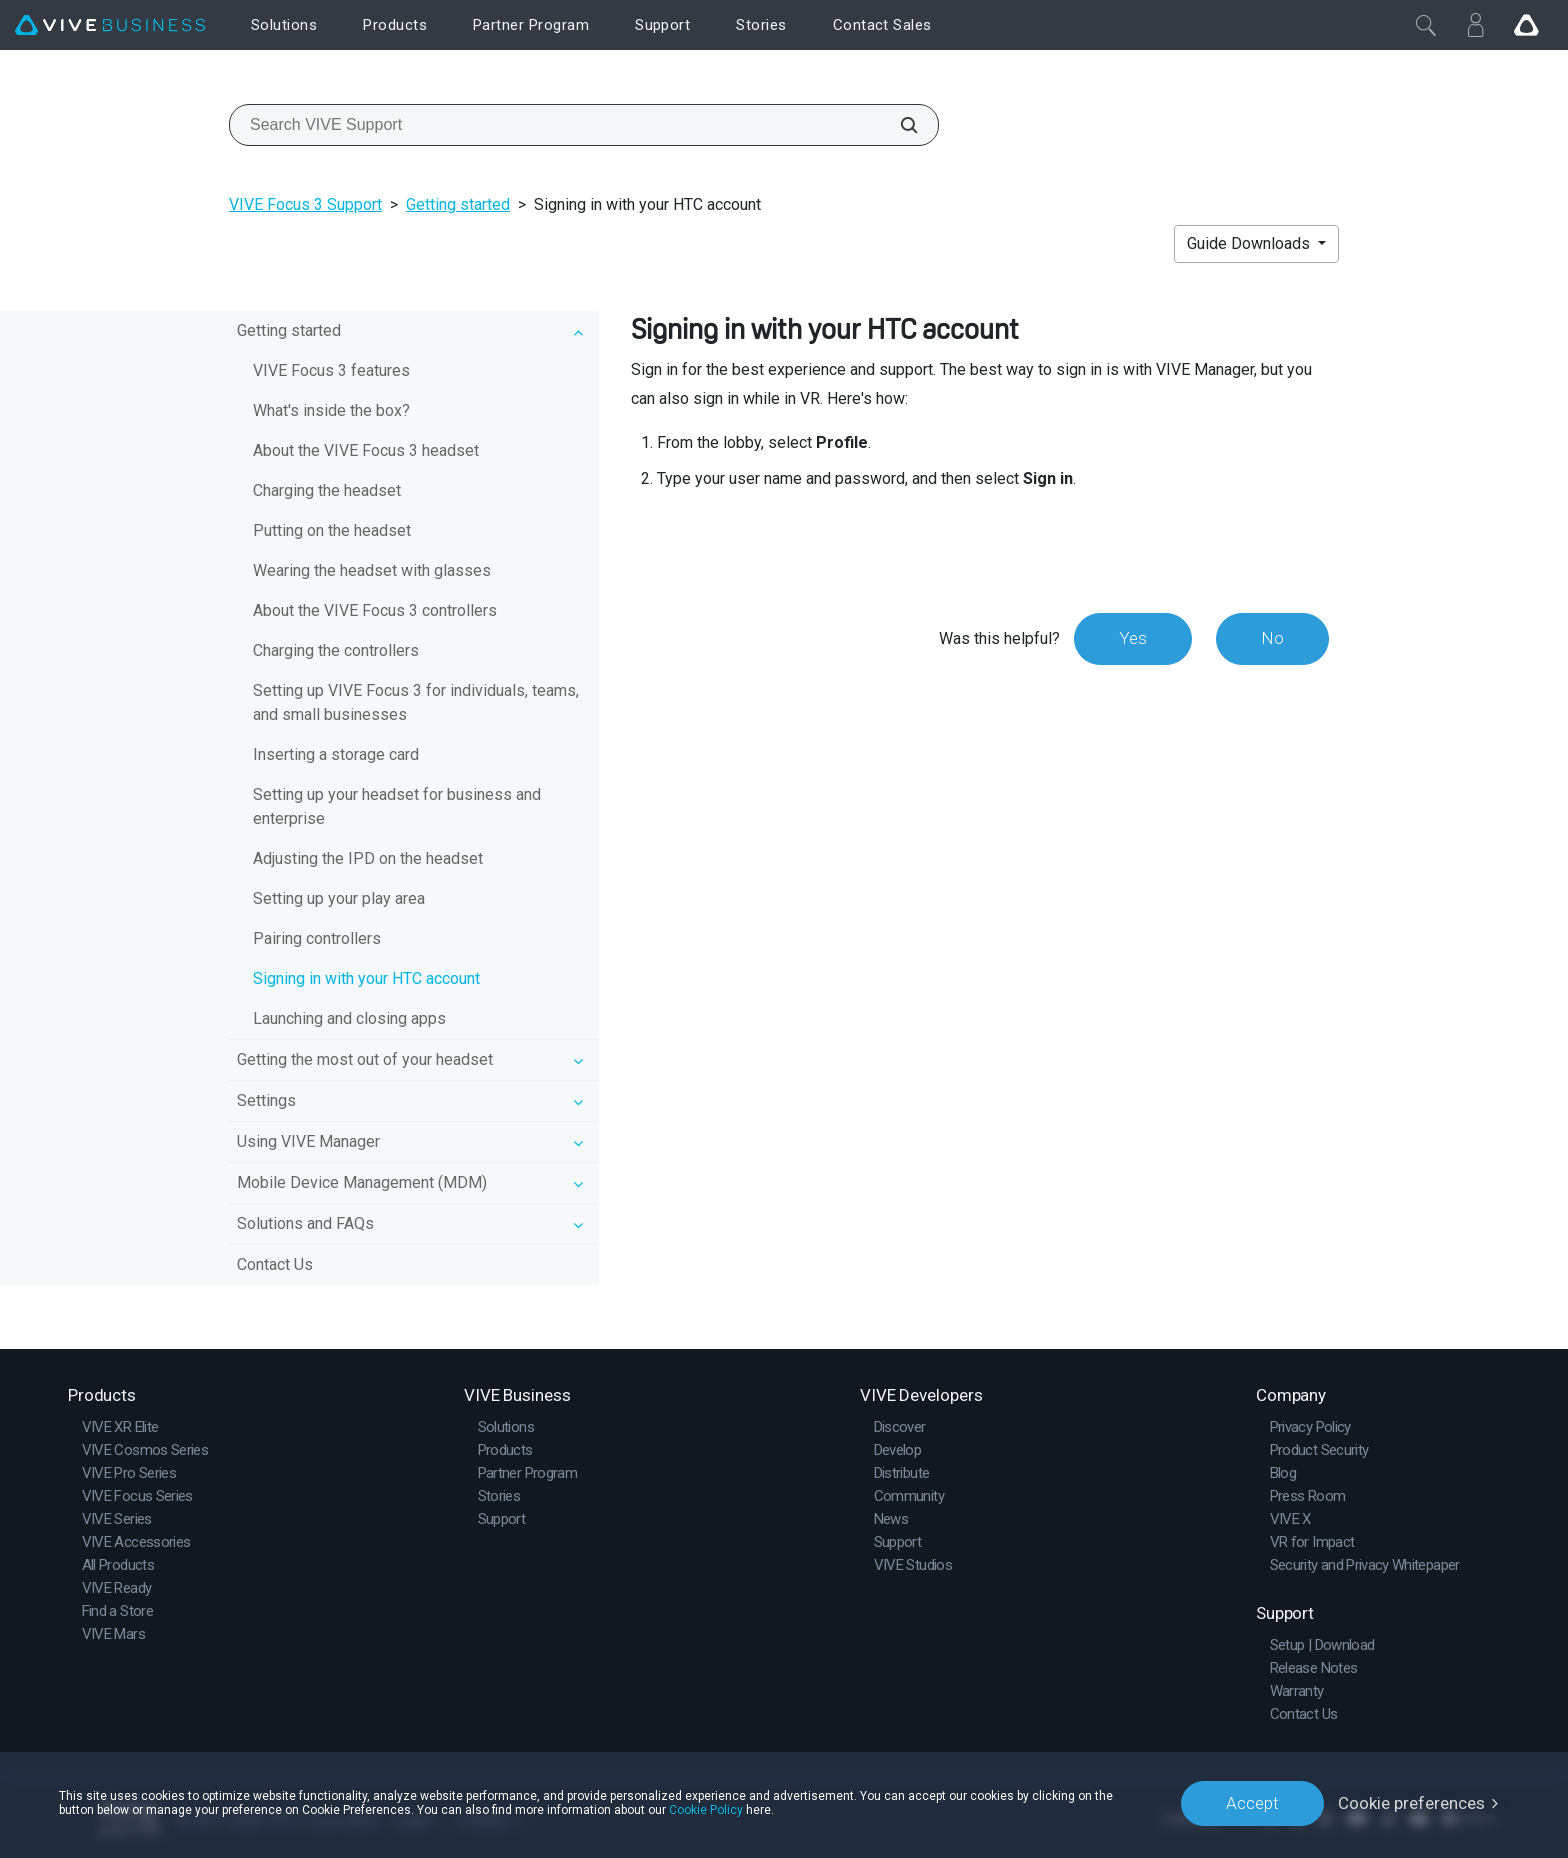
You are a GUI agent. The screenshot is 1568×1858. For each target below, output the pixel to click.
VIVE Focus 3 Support (305, 204)
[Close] (1426, 25)
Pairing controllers (317, 938)
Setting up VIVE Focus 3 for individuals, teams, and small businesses (416, 702)
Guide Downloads (1250, 243)
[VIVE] (110, 25)
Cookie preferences (1411, 1803)
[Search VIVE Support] (898, 125)
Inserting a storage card (336, 754)
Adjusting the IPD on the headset (368, 858)
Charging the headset (327, 490)
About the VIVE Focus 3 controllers (375, 610)
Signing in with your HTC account (366, 978)
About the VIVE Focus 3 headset (366, 450)
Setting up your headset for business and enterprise (397, 806)
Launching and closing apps (349, 1018)
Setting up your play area (339, 898)
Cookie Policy (706, 1810)
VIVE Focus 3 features (331, 370)
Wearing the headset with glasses (372, 570)
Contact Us (275, 1264)
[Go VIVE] (1526, 25)
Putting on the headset (332, 530)
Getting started (458, 204)
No (1272, 638)
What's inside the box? (331, 410)
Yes (1133, 638)
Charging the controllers (336, 650)
